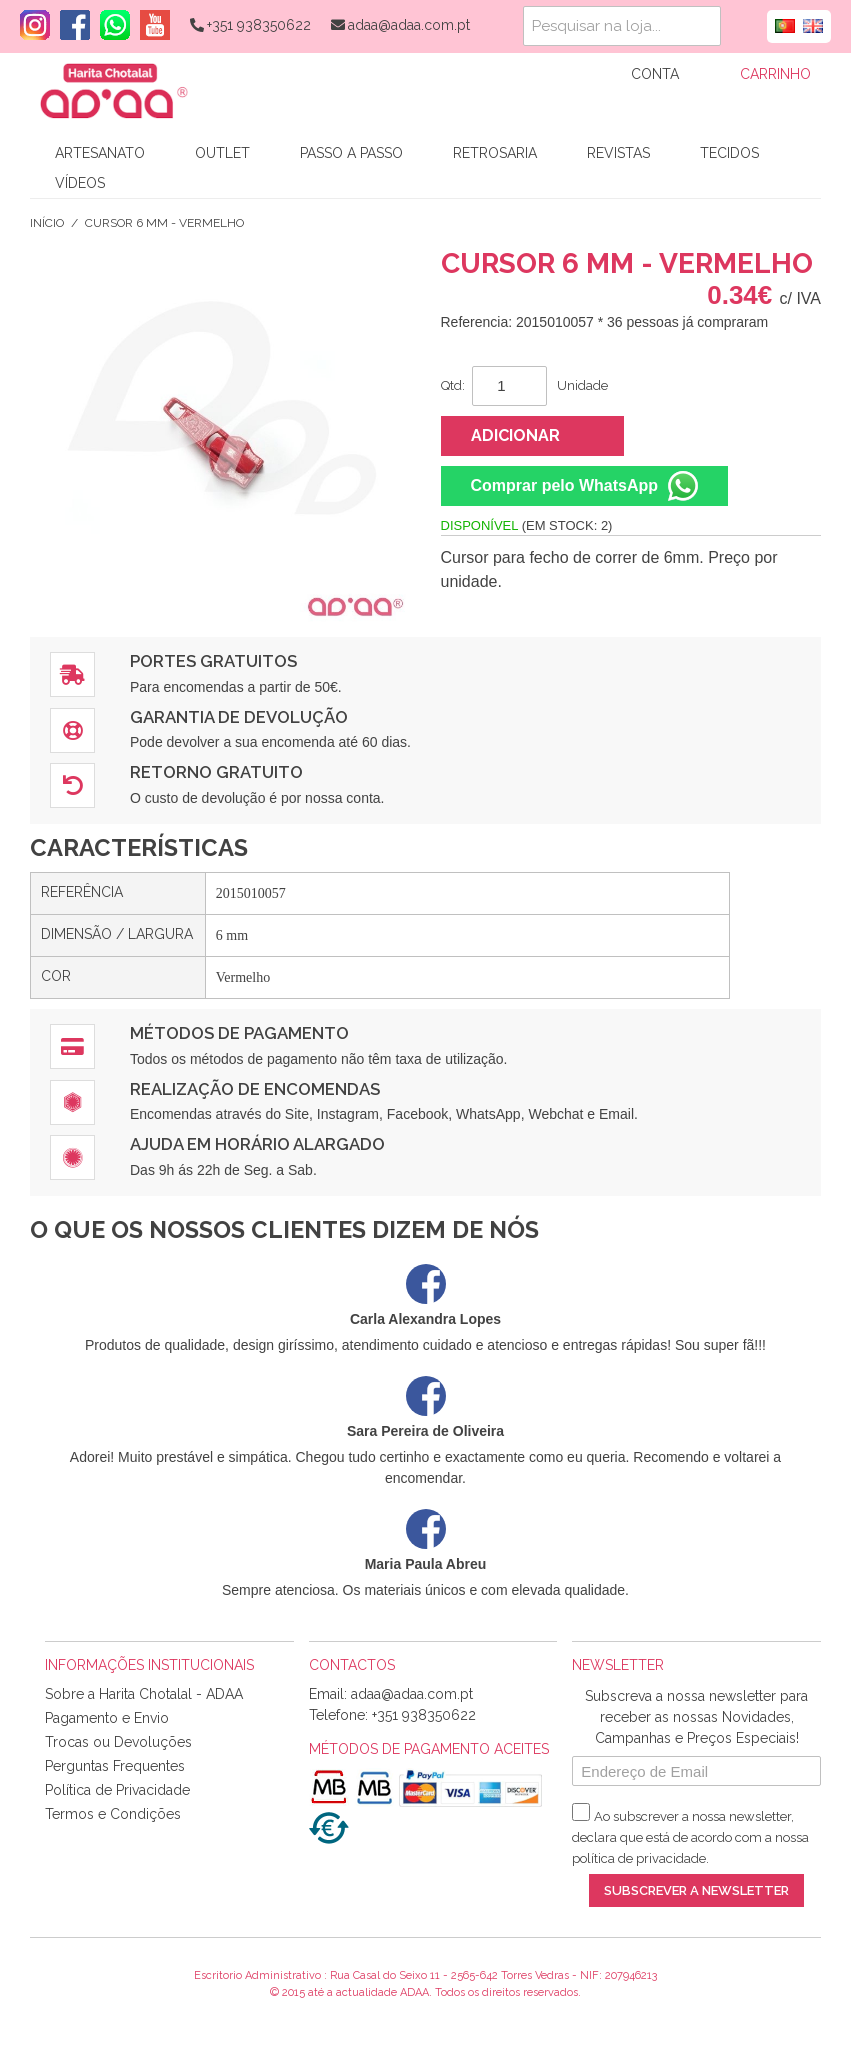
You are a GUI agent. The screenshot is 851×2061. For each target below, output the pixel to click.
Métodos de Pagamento (239, 1033)
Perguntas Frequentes (115, 1766)
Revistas (618, 153)
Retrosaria (495, 153)
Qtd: (453, 385)
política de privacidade (639, 1858)
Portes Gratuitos (213, 661)
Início (47, 223)
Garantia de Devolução (239, 717)
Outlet (222, 153)
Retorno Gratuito (216, 772)
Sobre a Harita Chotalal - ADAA (144, 1694)
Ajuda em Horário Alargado (257, 1144)
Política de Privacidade (117, 1790)
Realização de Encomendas (255, 1089)
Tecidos (729, 153)
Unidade (582, 385)
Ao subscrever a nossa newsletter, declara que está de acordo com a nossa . (690, 1837)
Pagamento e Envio (107, 1718)
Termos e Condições (113, 1814)
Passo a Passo (351, 153)
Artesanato (100, 153)
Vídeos (80, 183)
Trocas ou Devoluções (118, 1742)
